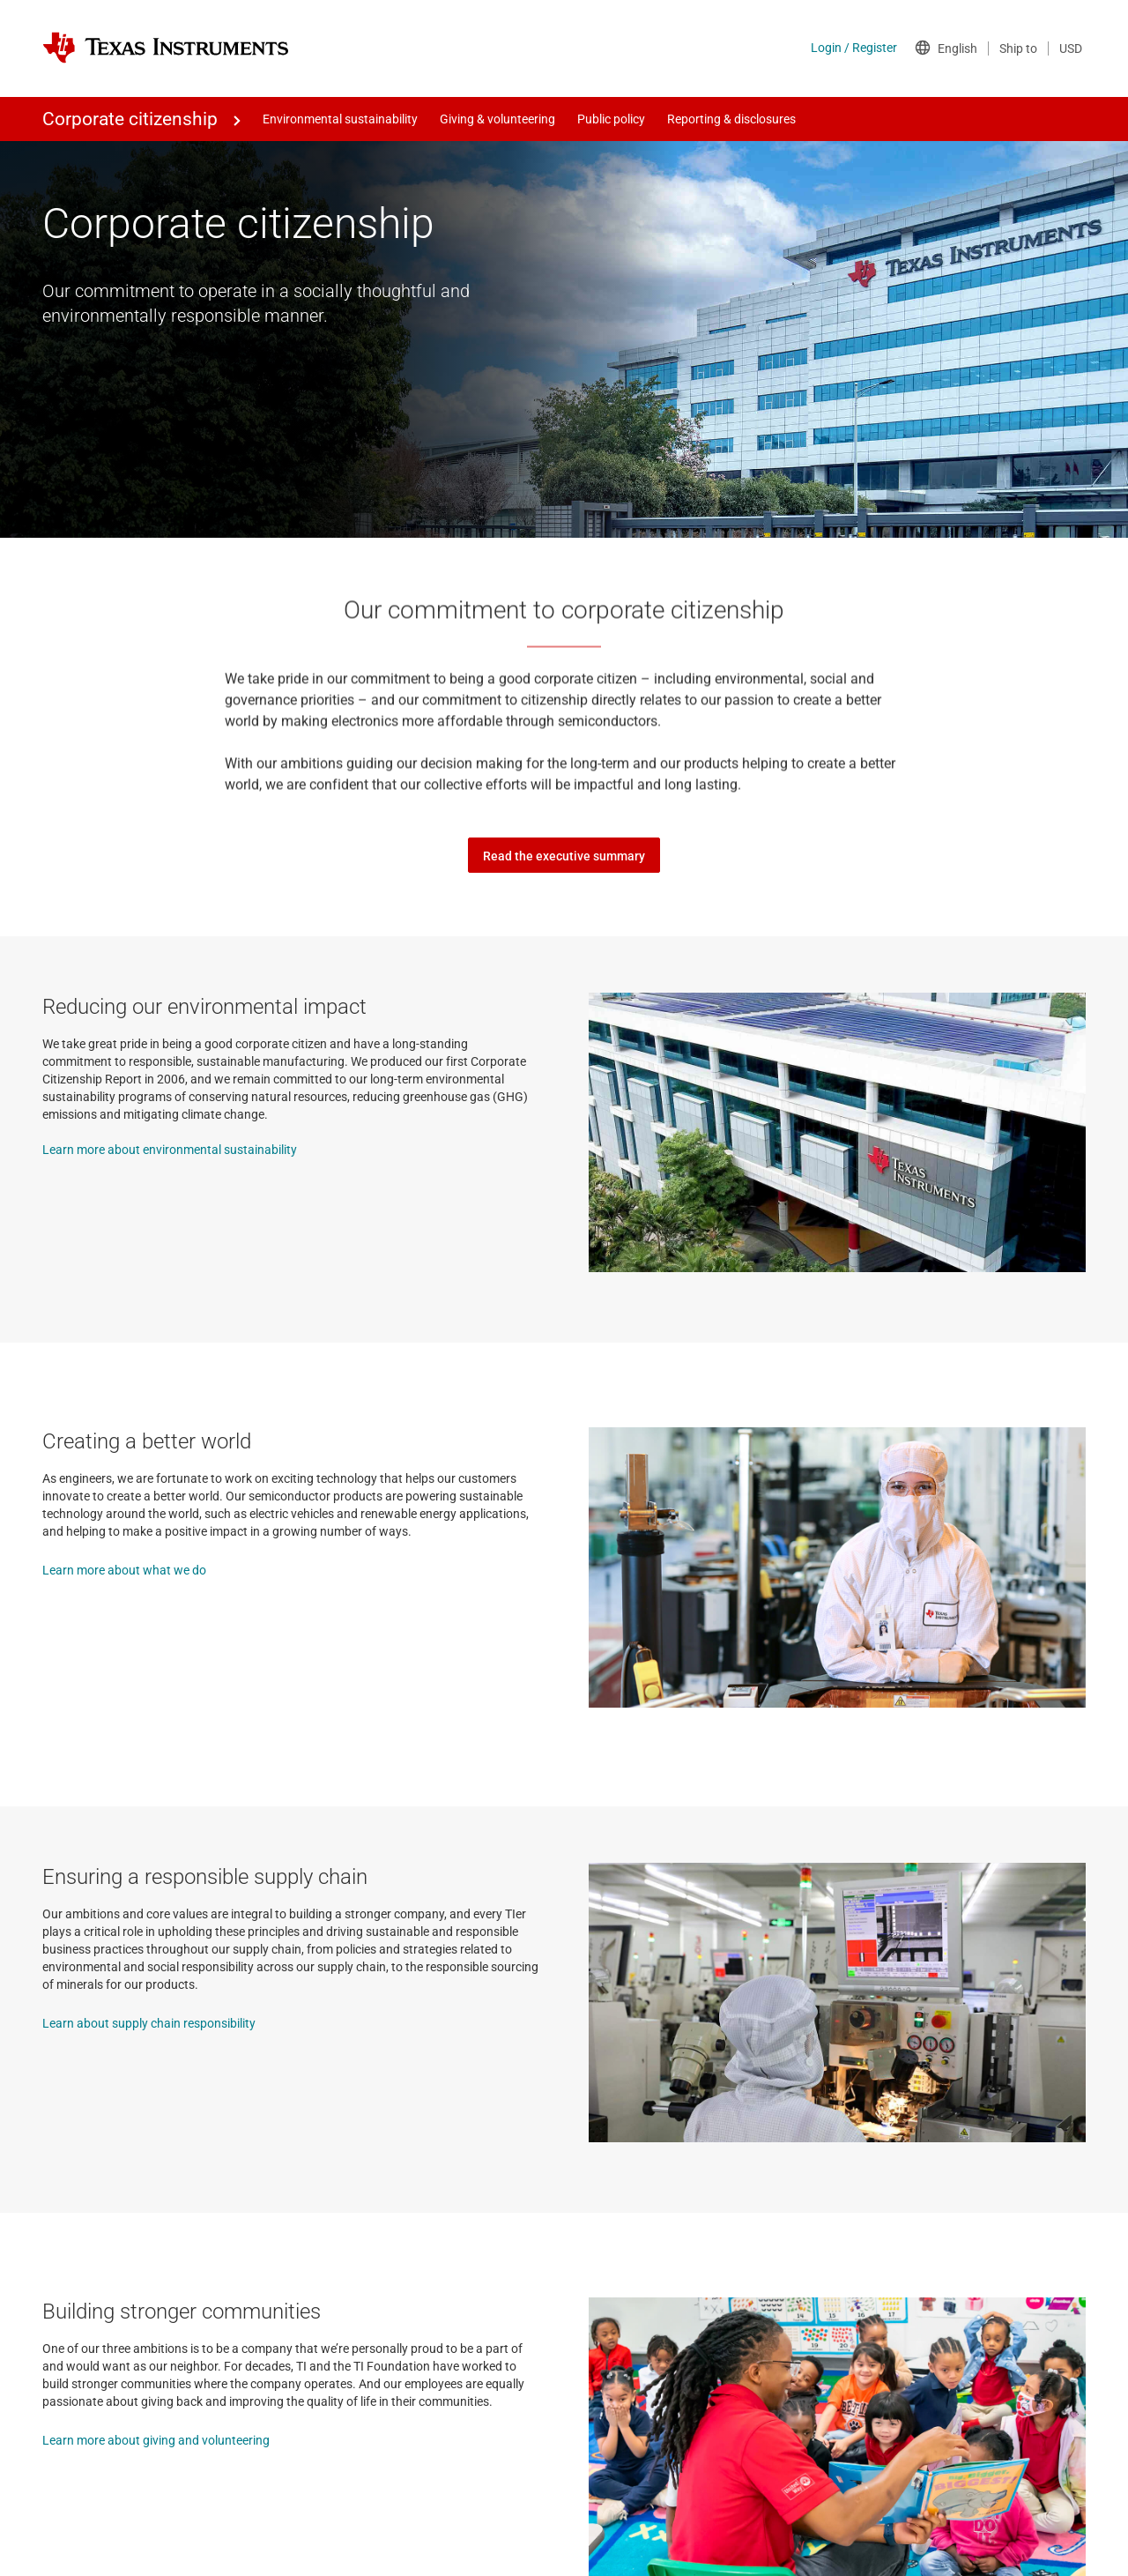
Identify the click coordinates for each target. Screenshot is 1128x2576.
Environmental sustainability (340, 119)
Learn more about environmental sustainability (169, 1150)
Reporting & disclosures (731, 119)
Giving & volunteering (497, 119)
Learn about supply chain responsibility (149, 2023)
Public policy (611, 119)
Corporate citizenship (130, 119)
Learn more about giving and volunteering (156, 2440)
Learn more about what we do (124, 1570)
